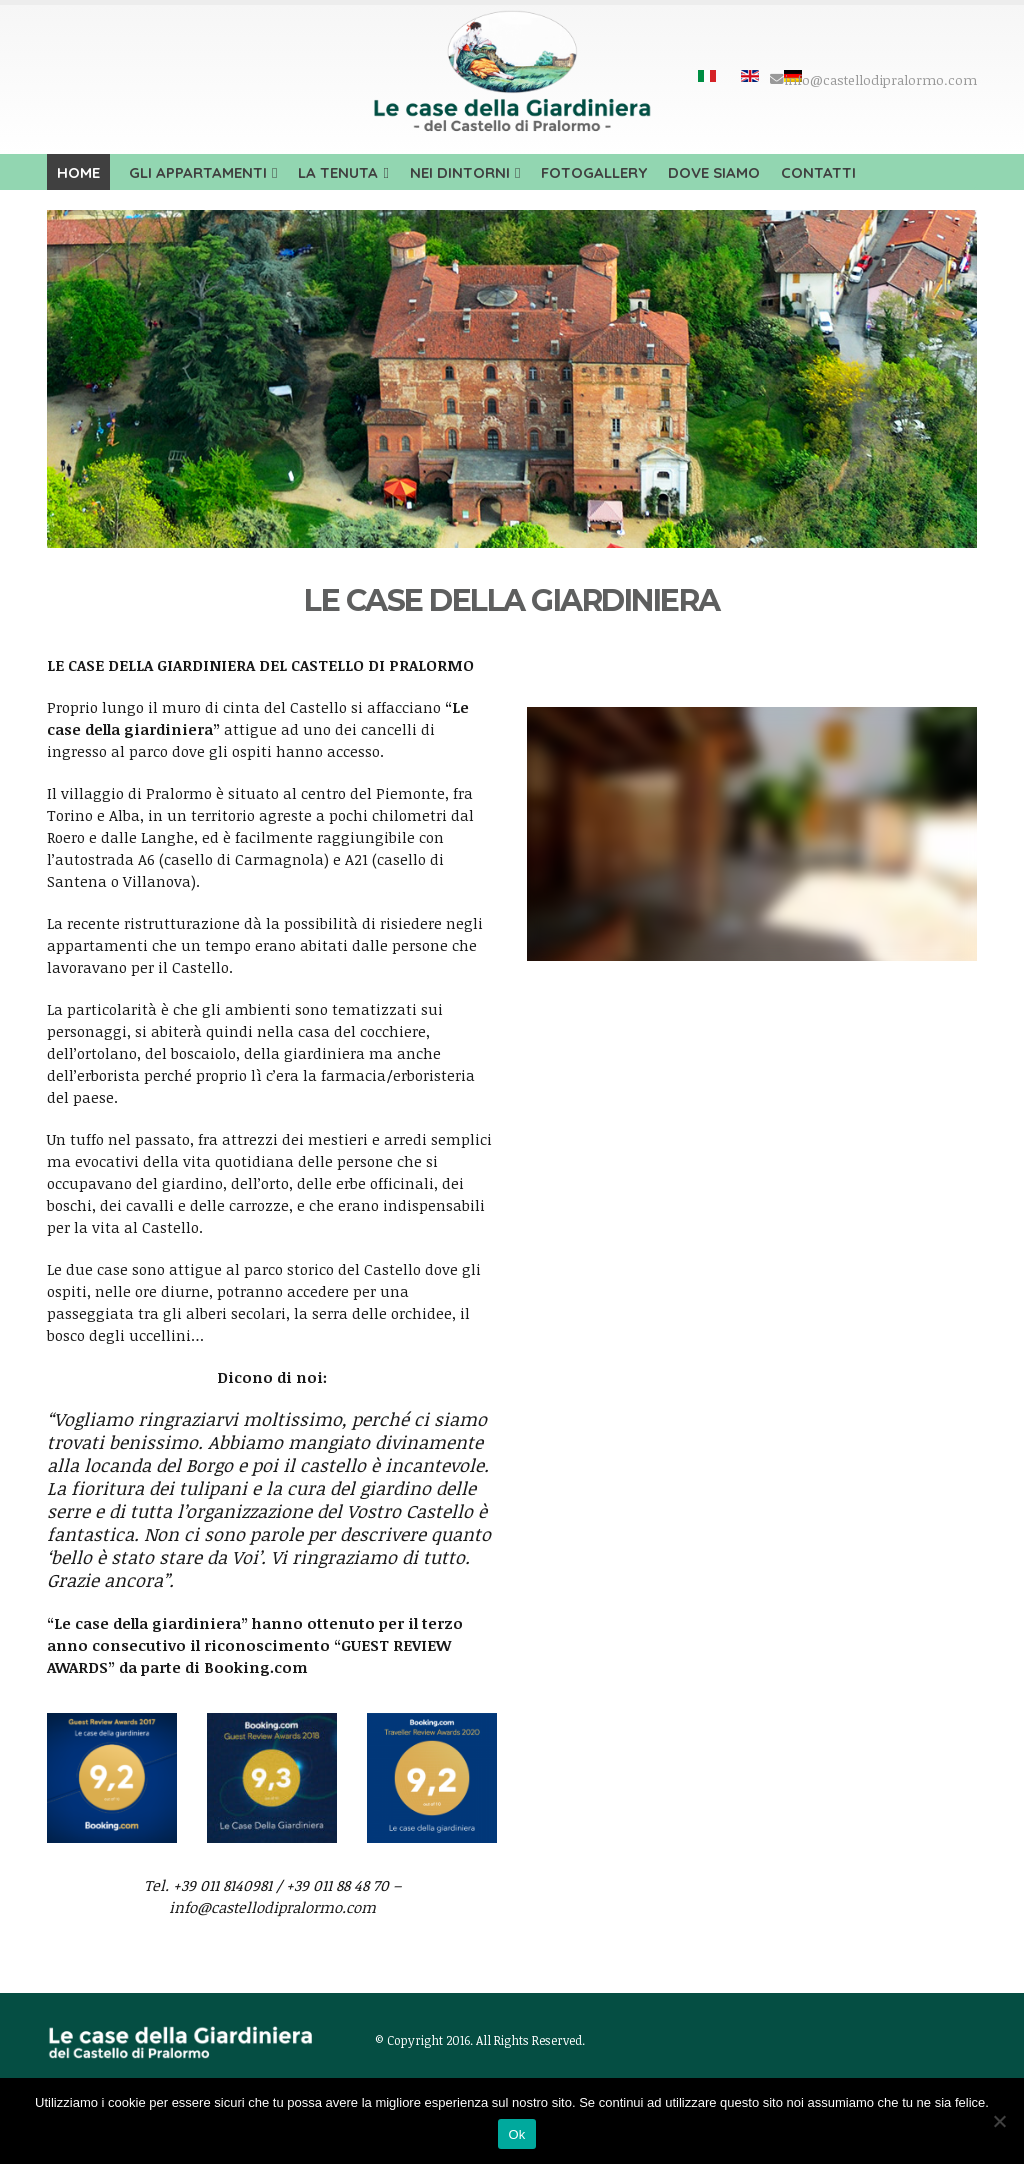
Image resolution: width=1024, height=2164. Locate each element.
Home (78, 172)
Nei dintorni (460, 172)
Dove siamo (714, 172)
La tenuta (338, 172)
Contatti (818, 172)
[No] (999, 2121)
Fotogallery (594, 172)
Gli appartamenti (198, 172)
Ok (516, 2134)
